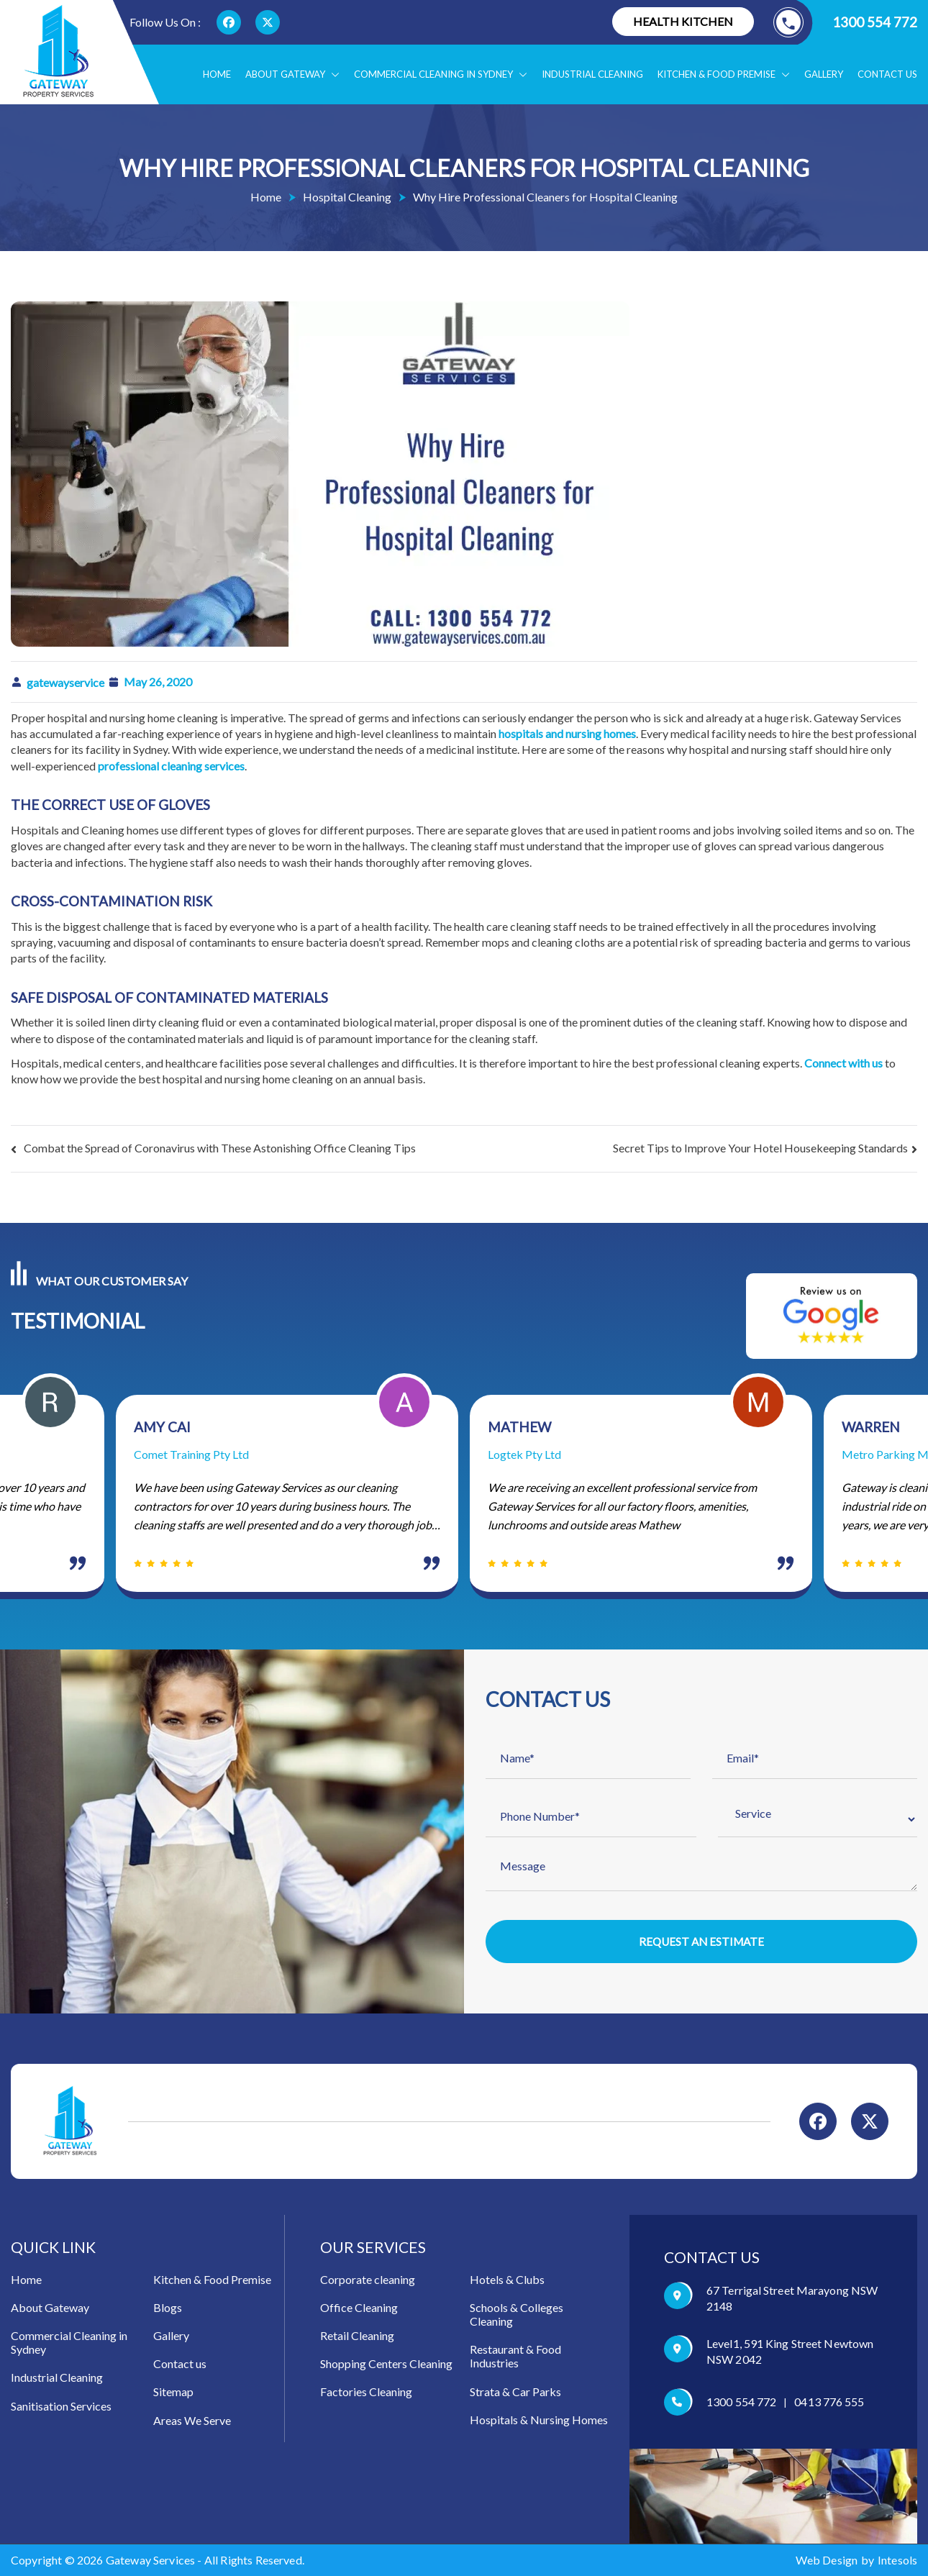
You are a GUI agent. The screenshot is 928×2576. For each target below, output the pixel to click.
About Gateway (292, 74)
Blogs (167, 2308)
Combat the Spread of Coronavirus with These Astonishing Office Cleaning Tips (220, 1148)
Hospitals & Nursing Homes (539, 2420)
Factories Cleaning (366, 2393)
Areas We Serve (192, 2421)
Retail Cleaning (357, 2336)
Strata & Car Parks (515, 2392)
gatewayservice (65, 682)
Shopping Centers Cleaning (386, 2365)
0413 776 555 (829, 2403)
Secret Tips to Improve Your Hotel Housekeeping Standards (760, 1148)
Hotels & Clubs (507, 2280)
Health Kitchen (683, 21)
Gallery (823, 74)
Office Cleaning (359, 2308)
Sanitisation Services (61, 2406)
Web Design (827, 2561)
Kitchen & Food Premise (212, 2280)
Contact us (887, 74)
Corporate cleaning (367, 2280)
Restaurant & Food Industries (515, 2357)
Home (217, 74)
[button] (332, 74)
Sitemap (173, 2393)
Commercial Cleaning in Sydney (440, 74)
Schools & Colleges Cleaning (516, 2315)
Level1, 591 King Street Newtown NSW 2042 (789, 2352)
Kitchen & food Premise (724, 74)
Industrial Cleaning (592, 74)
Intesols (897, 2561)
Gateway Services (151, 2560)
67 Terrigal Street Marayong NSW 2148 (792, 2298)
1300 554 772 (845, 22)
